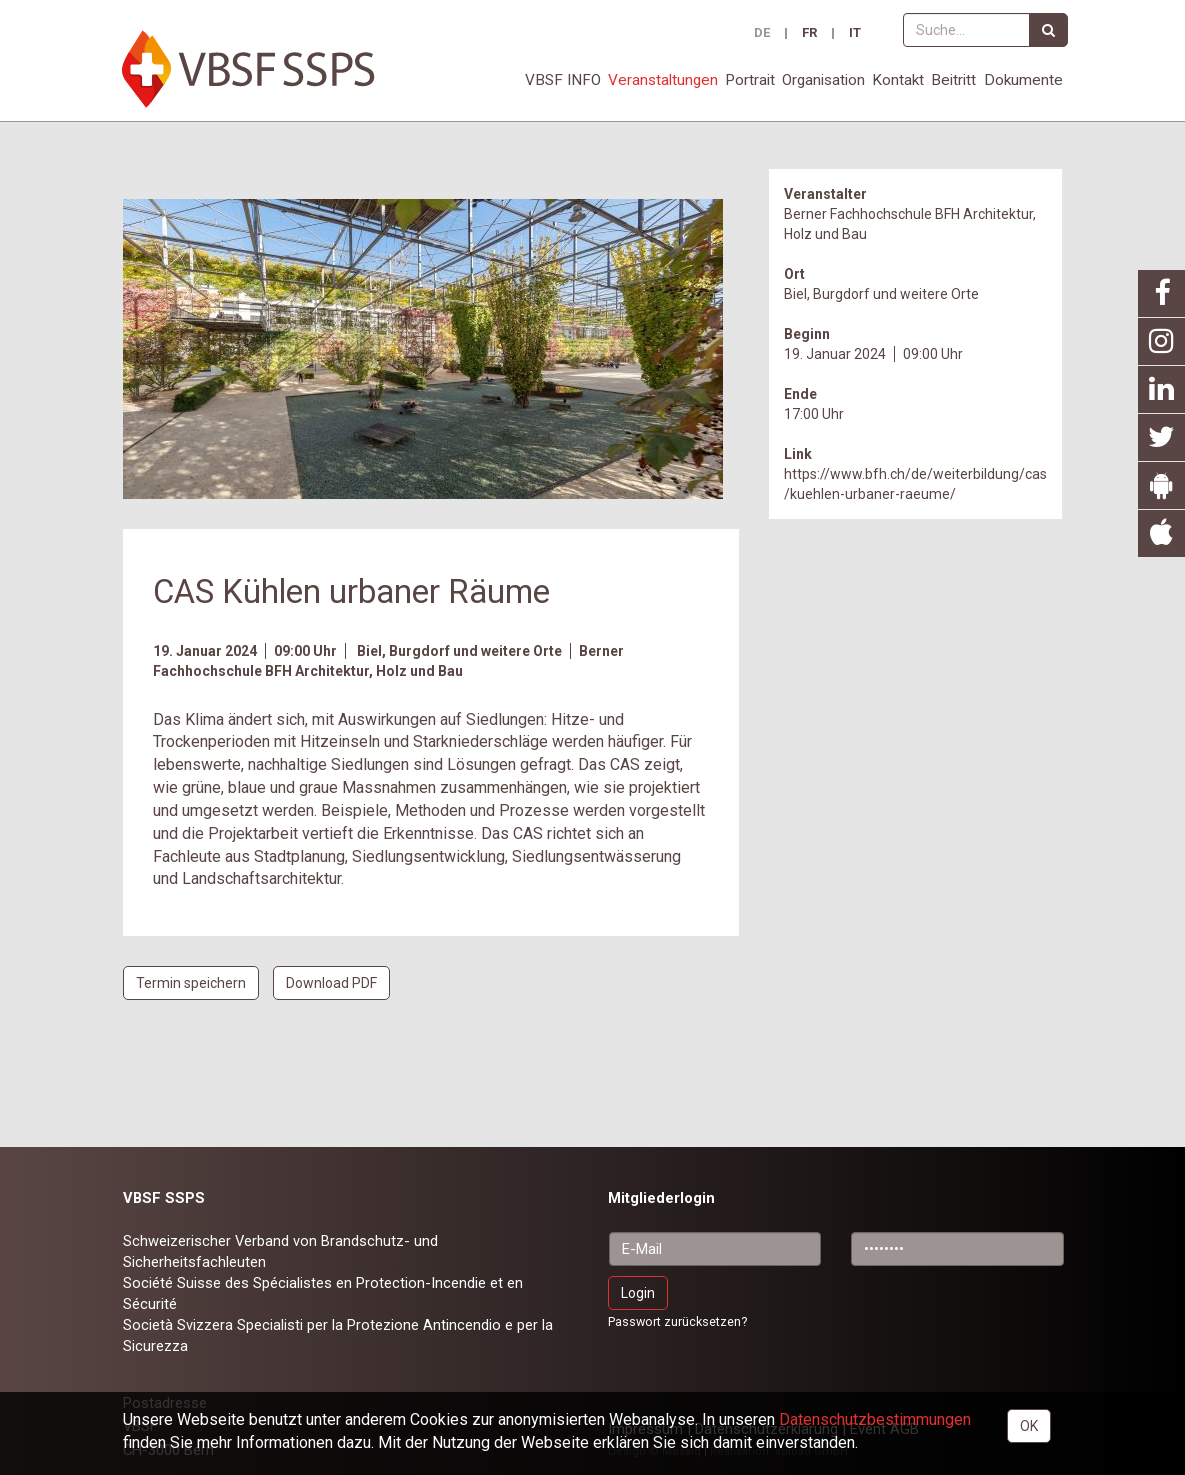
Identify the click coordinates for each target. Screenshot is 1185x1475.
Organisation (823, 80)
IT (855, 33)
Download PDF (331, 983)
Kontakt (898, 80)
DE (762, 33)
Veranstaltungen (663, 80)
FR (809, 33)
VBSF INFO (563, 80)
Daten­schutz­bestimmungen (875, 1419)
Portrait (750, 80)
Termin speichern (191, 983)
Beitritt (953, 80)
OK (1029, 1426)
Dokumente (1023, 80)
